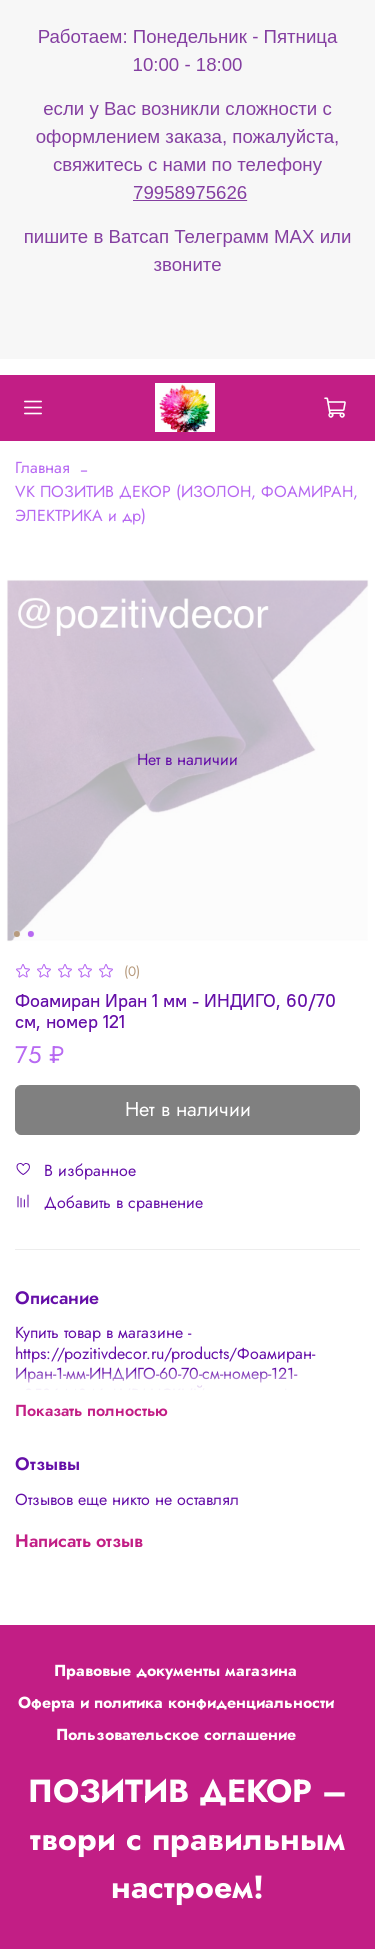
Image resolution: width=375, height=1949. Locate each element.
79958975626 (190, 192)
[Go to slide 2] (30, 934)
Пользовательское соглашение (176, 1734)
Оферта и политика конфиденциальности (176, 1702)
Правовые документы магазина (175, 1670)
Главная (42, 467)
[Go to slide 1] (16, 934)
